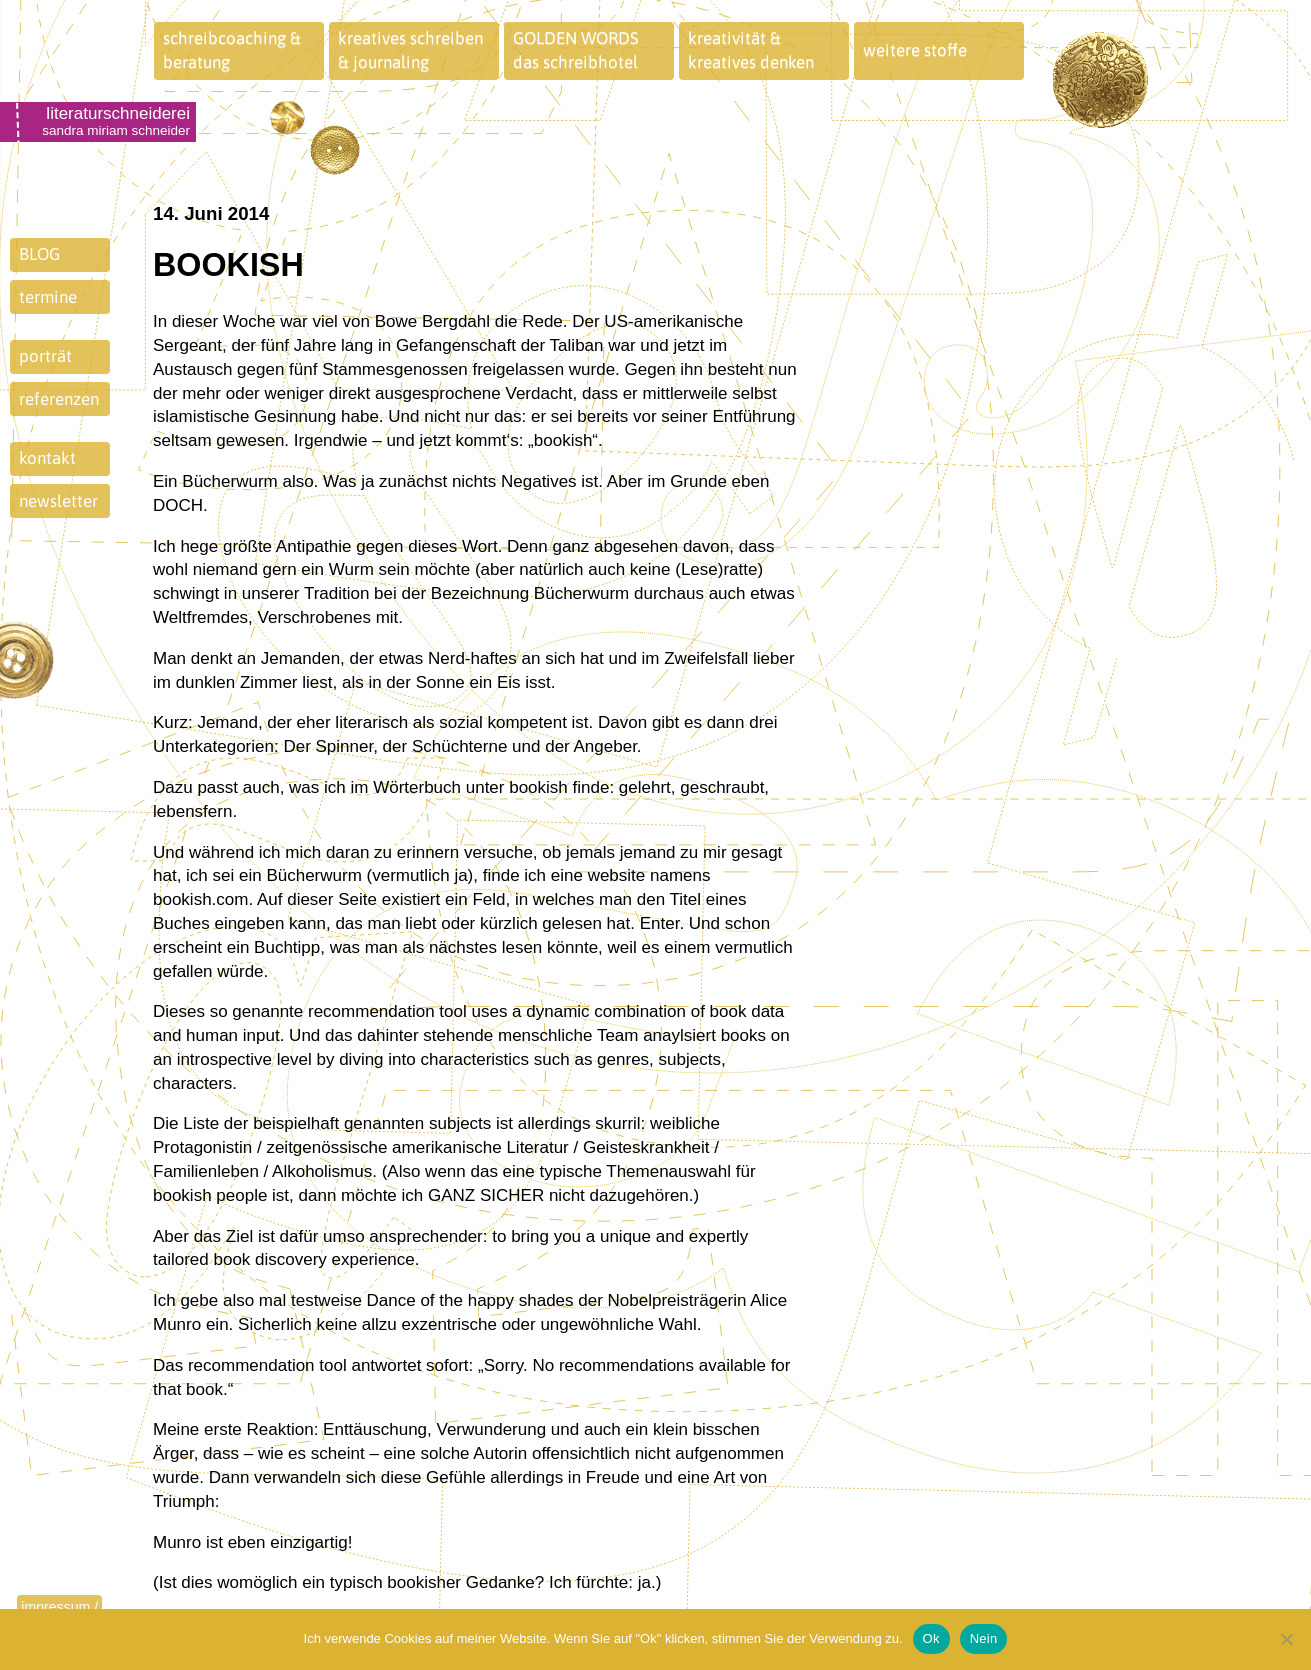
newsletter (58, 501)
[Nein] (1286, 1639)
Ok (931, 1638)
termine (48, 297)
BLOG (39, 254)
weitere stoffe (915, 50)
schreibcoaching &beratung (232, 50)
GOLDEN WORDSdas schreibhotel (576, 50)
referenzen (59, 399)
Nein (984, 1638)
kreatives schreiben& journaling (410, 50)
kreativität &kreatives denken (751, 50)
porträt (45, 356)
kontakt (47, 458)
